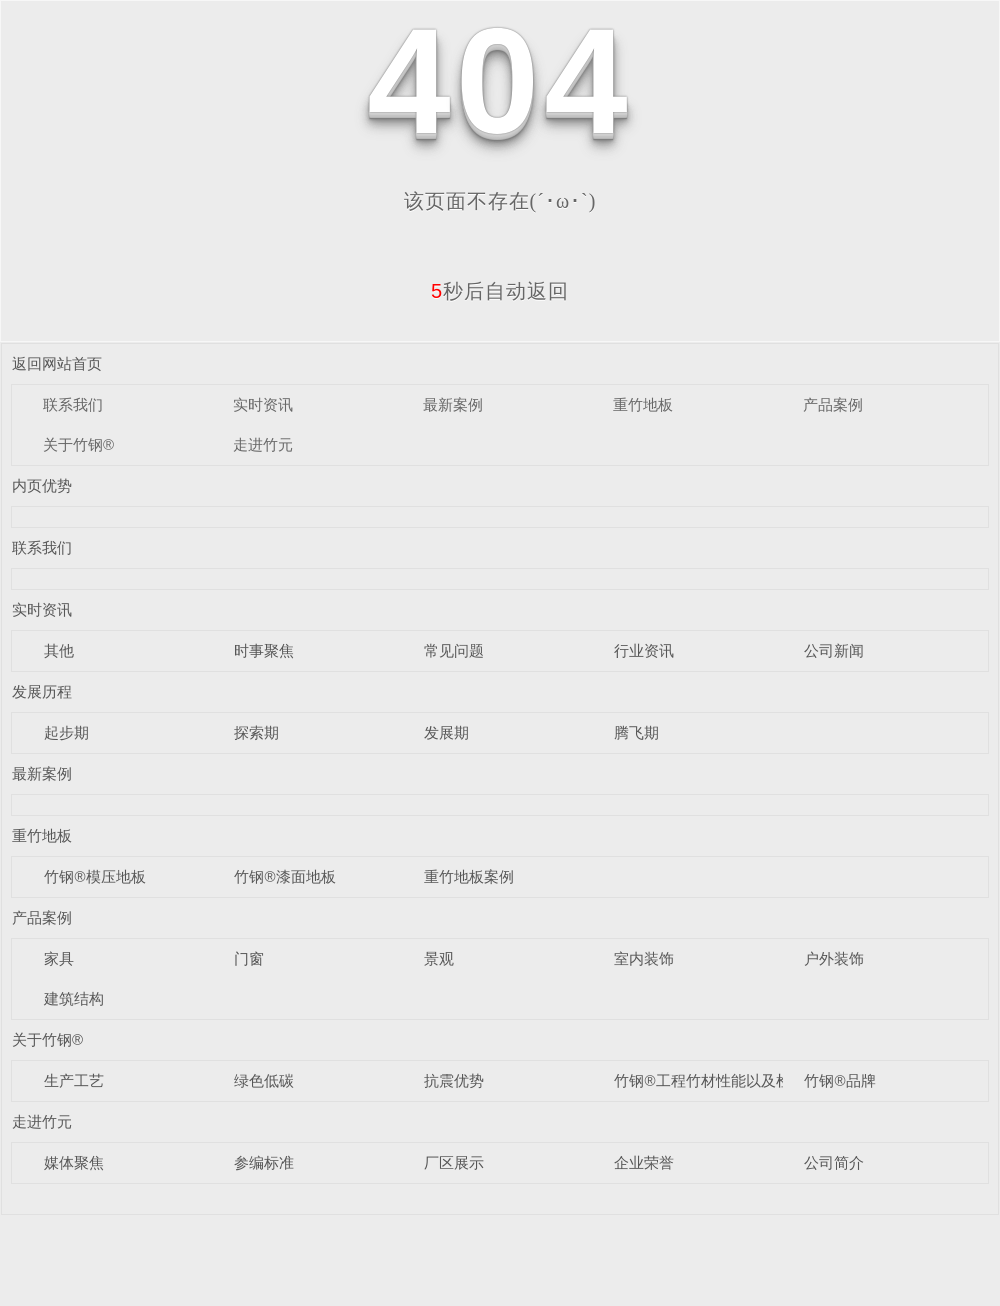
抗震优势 (454, 1080)
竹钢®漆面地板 (284, 876)
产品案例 (833, 404)
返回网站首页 (57, 363)
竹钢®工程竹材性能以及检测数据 (724, 1080)
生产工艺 (74, 1080)
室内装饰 (644, 958)
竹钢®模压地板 (94, 876)
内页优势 (42, 485)
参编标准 (264, 1162)
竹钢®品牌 (839, 1080)
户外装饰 (834, 958)
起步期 (66, 732)
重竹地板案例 (469, 876)
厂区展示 (454, 1162)
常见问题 (454, 650)
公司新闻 (834, 650)
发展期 (446, 732)
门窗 (249, 958)
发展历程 (42, 691)
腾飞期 (636, 732)
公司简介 (834, 1162)
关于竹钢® (78, 444)
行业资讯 (644, 650)
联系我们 (73, 404)
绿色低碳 (264, 1080)
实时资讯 (263, 404)
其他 (59, 650)
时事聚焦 (264, 650)
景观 (439, 958)
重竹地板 (643, 404)
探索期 (256, 732)
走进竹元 (263, 444)
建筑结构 (74, 998)
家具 (59, 958)
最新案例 (453, 404)
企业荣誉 (644, 1162)
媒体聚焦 (74, 1162)
